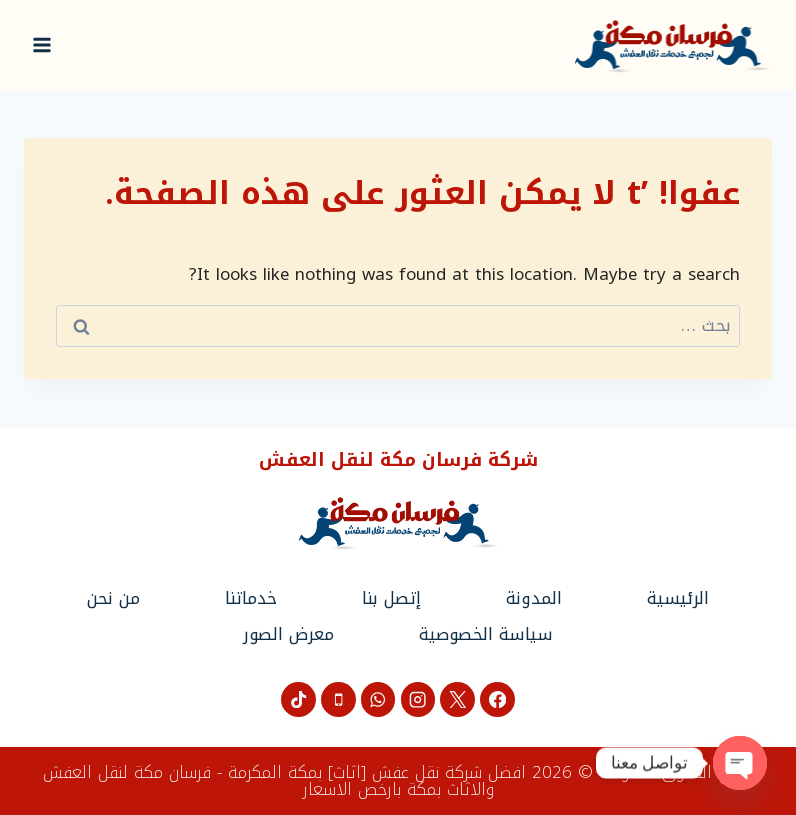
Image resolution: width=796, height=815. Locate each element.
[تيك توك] (298, 699)
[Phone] (338, 699)
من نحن (113, 598)
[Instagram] (418, 699)
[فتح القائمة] (42, 44)
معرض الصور (288, 634)
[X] (457, 699)
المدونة (534, 598)
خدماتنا (251, 598)
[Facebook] (497, 699)
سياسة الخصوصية (486, 634)
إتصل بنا (391, 598)
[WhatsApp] (378, 699)
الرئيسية (678, 598)
